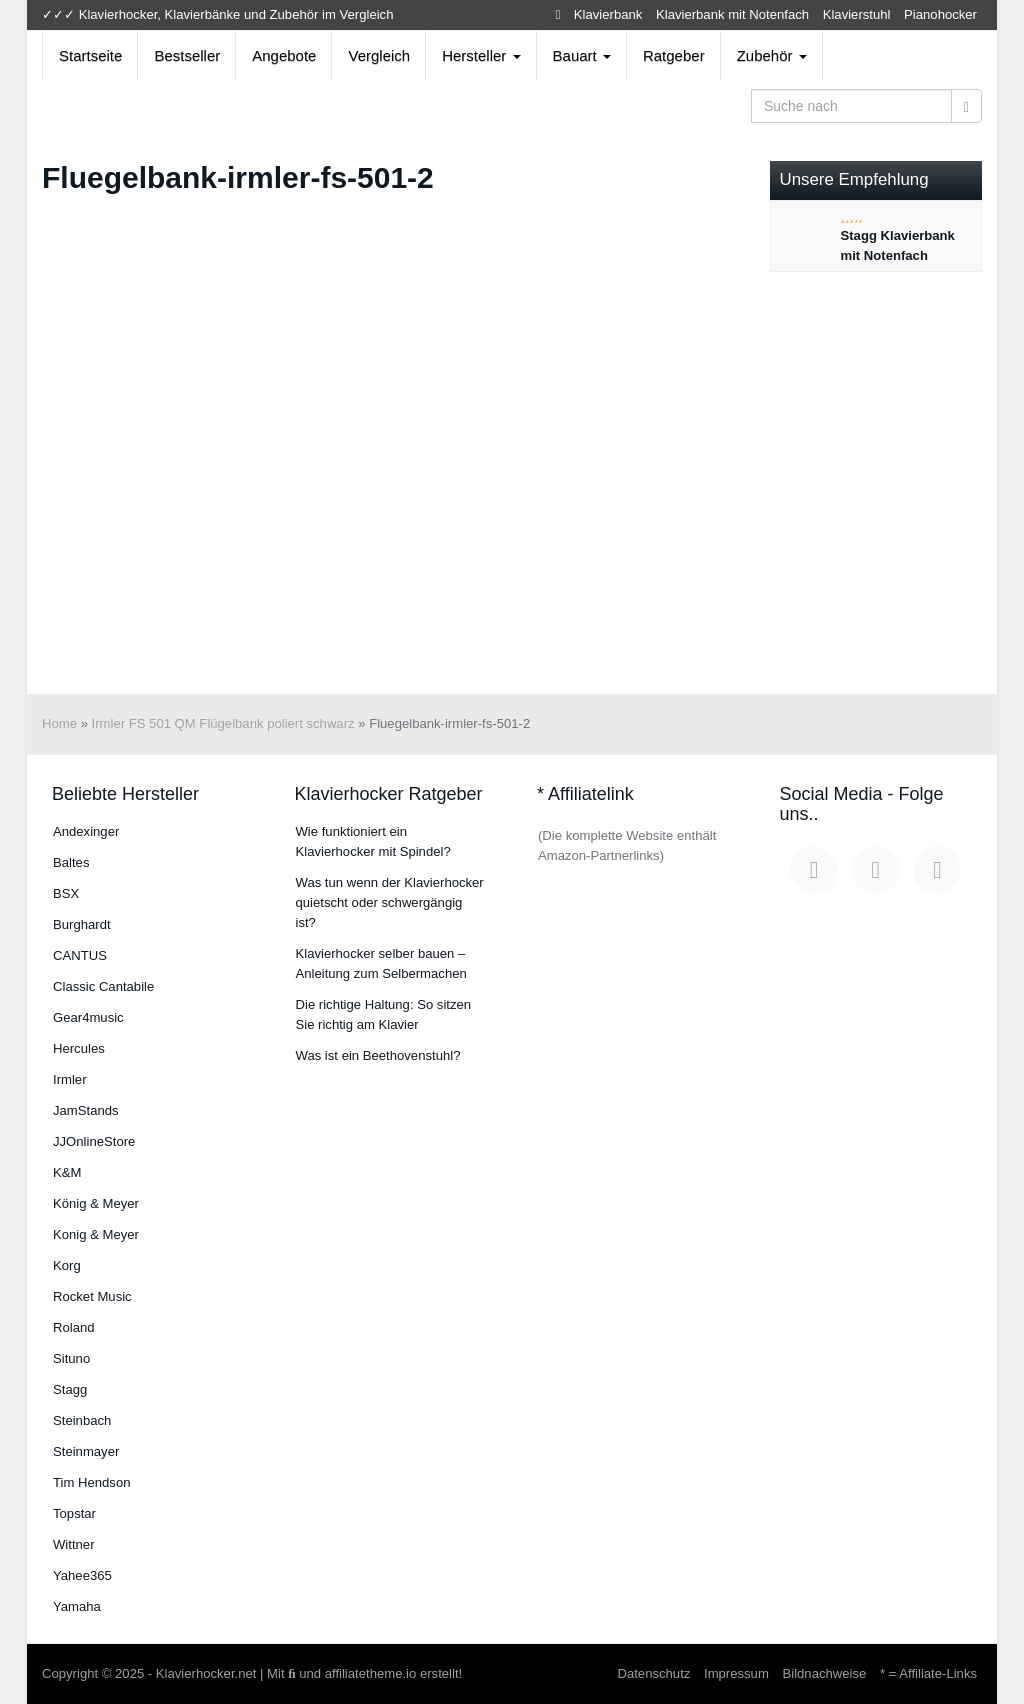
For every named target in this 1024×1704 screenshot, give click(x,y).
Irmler (70, 1079)
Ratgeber (674, 55)
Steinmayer (86, 1451)
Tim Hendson (91, 1482)
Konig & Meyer (96, 1234)
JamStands (86, 1110)
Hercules (79, 1048)
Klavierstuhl (857, 14)
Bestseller (187, 55)
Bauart (582, 55)
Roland (74, 1327)
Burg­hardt (82, 924)
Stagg (70, 1389)
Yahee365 (82, 1575)
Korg (67, 1265)
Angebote (284, 55)
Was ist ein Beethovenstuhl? (378, 1055)
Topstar (74, 1513)
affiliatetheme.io (371, 1673)
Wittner (74, 1544)
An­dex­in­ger (86, 831)
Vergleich (379, 55)
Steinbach (82, 1420)
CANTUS (80, 955)
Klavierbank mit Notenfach (732, 14)
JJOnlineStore (94, 1141)
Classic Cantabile (103, 986)
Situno (71, 1358)
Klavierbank (608, 14)
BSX (66, 893)
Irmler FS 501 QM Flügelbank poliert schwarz (223, 723)
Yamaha (77, 1606)
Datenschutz (653, 1673)
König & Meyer (96, 1203)
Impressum (736, 1673)
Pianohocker (940, 14)
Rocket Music (92, 1296)
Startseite (90, 55)
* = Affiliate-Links (928, 1673)
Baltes (71, 862)
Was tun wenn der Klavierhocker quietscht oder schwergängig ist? (390, 902)
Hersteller (481, 55)
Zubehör (772, 55)
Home (59, 723)
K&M (67, 1172)
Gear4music (88, 1017)
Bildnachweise (824, 1673)
